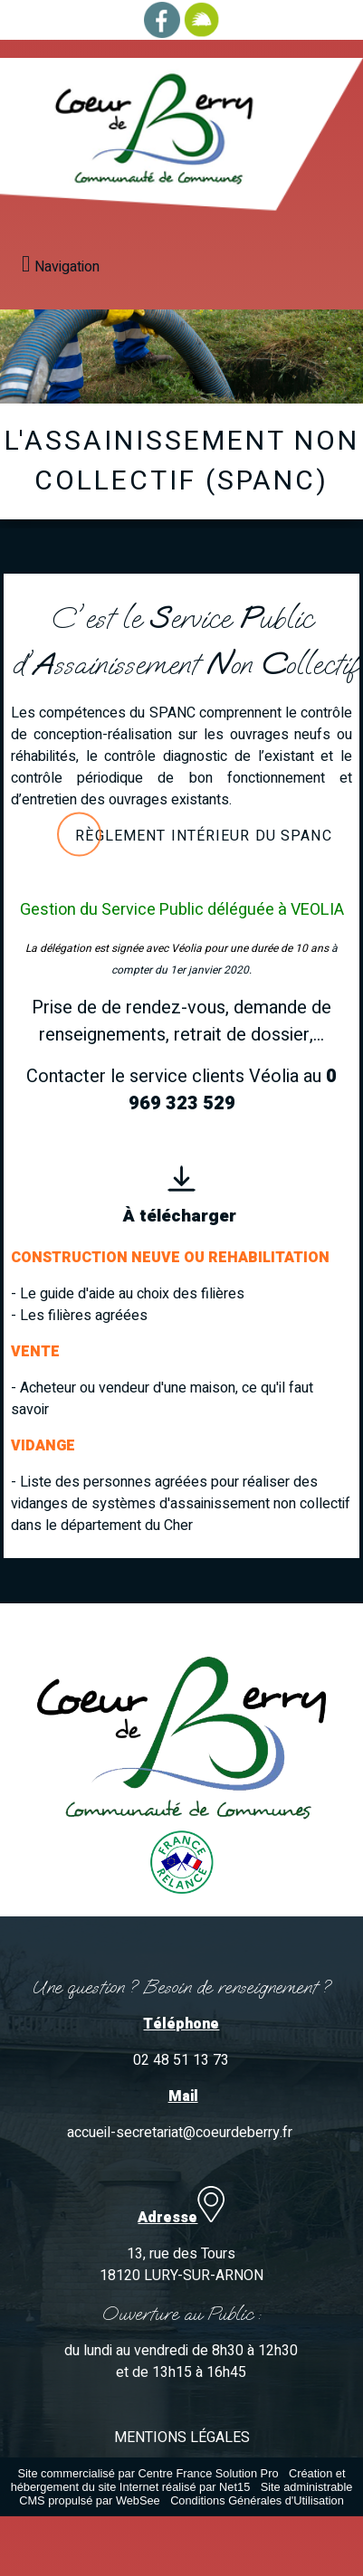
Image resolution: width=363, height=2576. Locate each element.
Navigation (67, 267)
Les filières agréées (84, 1315)
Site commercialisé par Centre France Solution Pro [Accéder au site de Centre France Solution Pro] (147, 2473)
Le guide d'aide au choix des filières (132, 1294)
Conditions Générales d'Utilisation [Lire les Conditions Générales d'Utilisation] (257, 2500)
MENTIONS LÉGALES (182, 2437)
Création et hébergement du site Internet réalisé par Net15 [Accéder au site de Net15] (178, 2480)
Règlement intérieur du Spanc (203, 836)
